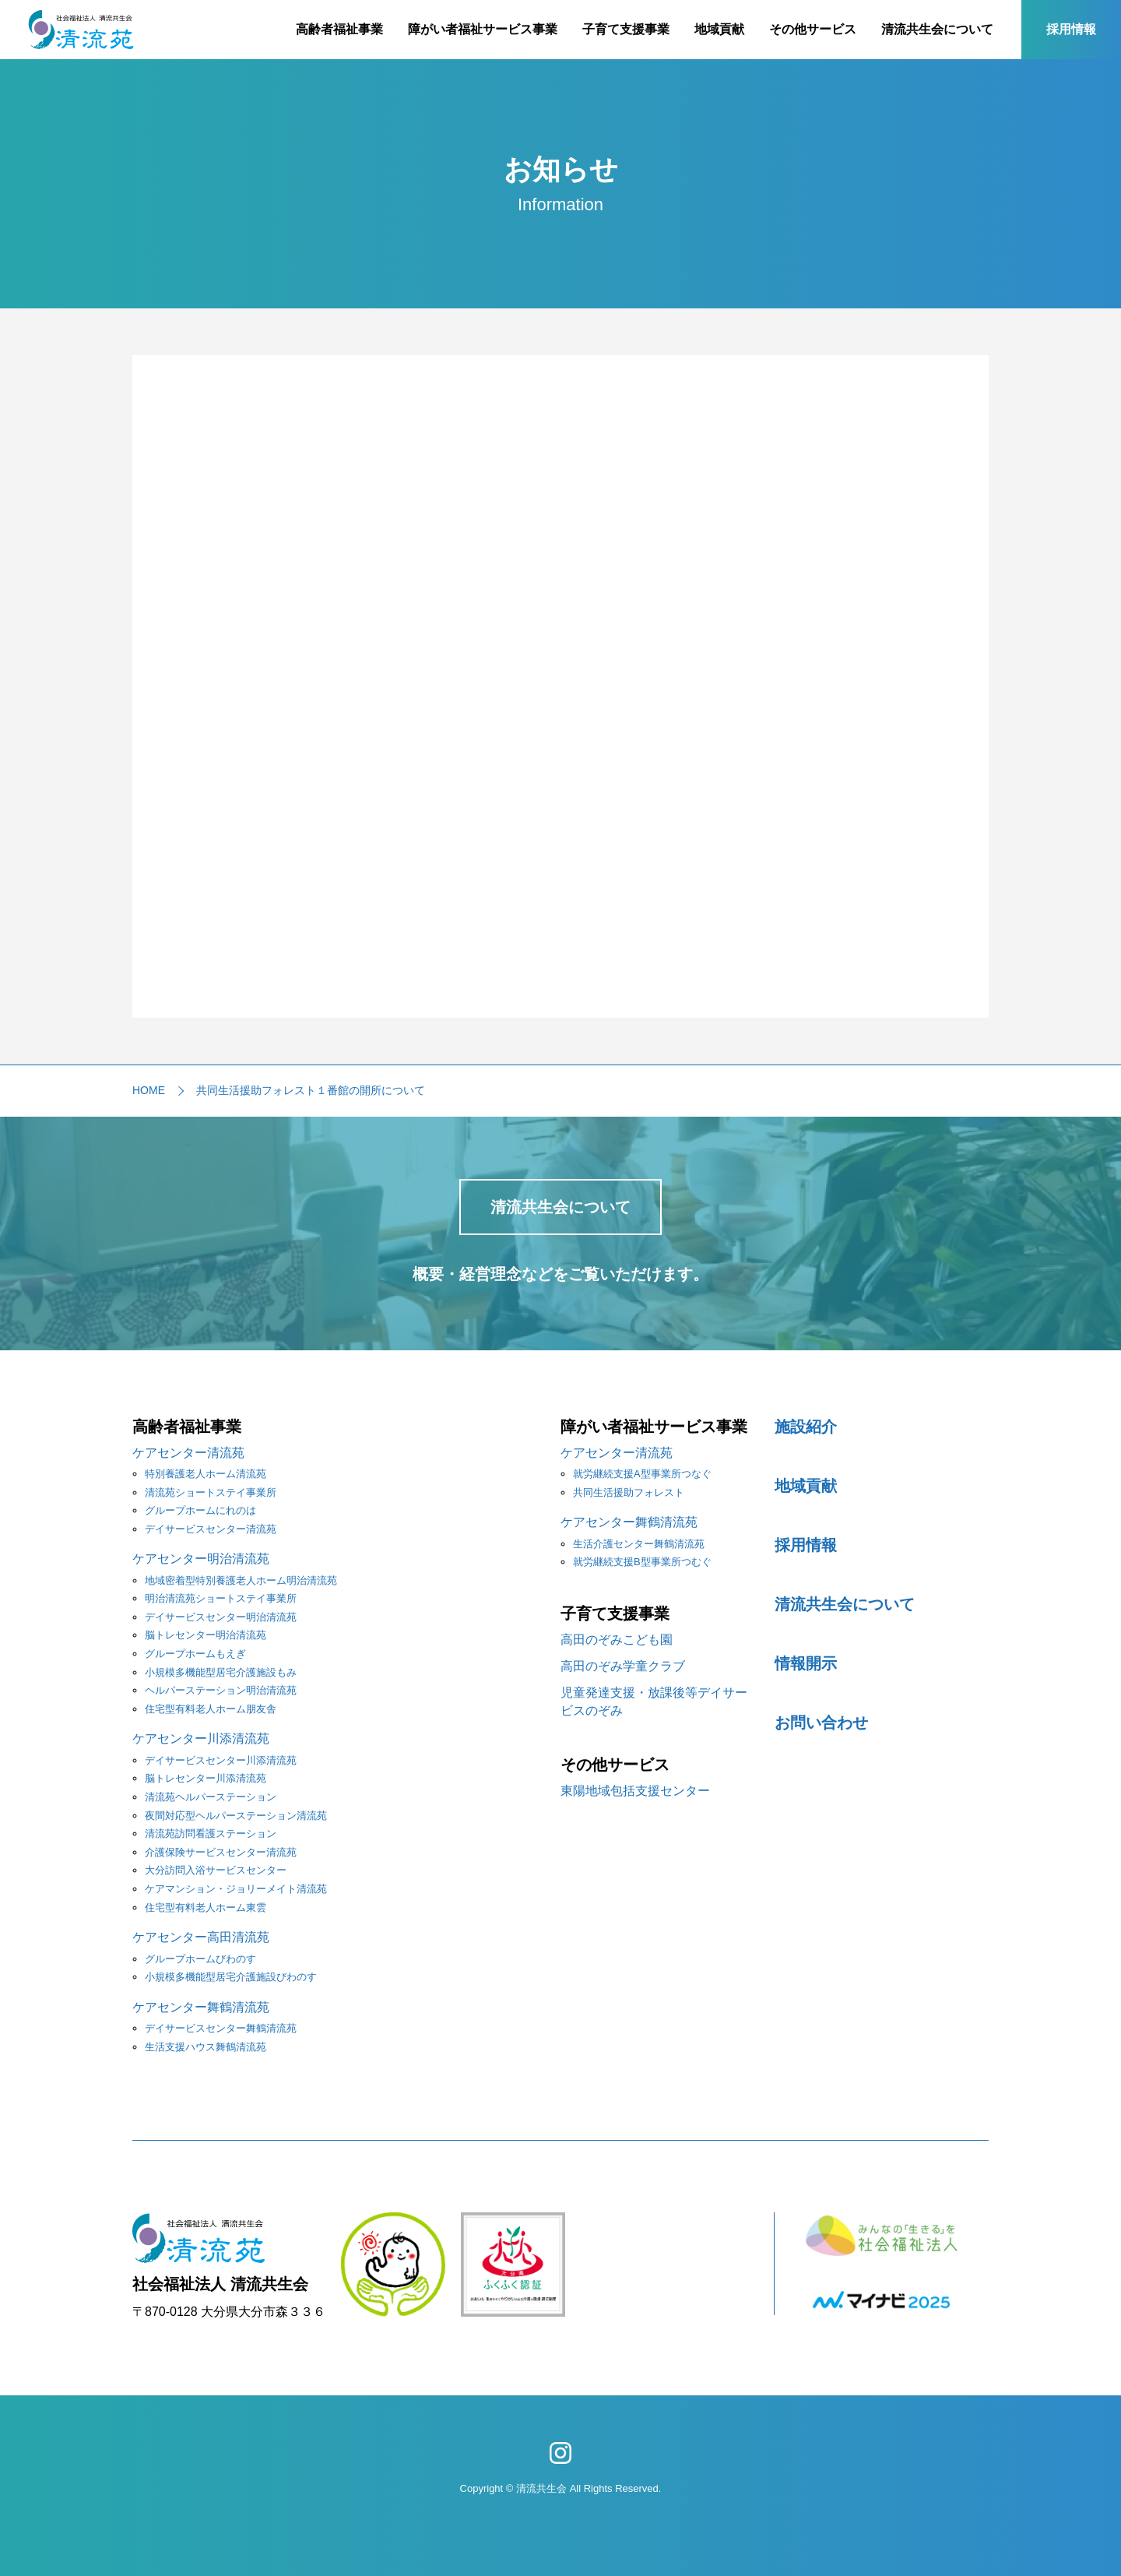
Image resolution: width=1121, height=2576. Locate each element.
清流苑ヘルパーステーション (210, 1797)
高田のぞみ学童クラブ (622, 1666)
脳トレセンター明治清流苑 (205, 1635)
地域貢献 (719, 29)
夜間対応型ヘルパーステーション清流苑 (236, 1815)
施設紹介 (806, 1426)
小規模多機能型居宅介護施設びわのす (231, 1977)
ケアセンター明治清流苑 (200, 1558)
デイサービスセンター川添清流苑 (221, 1760)
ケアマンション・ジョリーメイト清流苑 (236, 1889)
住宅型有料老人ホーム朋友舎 (210, 1709)
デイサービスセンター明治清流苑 (221, 1617)
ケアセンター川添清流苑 (200, 1738)
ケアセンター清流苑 (188, 1452)
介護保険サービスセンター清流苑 (221, 1852)
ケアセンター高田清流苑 (200, 1937)
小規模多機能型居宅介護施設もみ (221, 1672)
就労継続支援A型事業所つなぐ (642, 1474)
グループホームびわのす (200, 1959)
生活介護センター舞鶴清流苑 (639, 1544)
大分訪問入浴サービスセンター (215, 1870)
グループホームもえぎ (195, 1653)
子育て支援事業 (625, 29)
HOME (148, 1090)
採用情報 (1071, 29)
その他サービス (812, 29)
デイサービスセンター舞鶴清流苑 (221, 2028)
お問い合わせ (821, 1722)
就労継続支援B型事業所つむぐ (642, 1562)
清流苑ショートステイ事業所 (210, 1492)
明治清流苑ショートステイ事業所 (221, 1598)
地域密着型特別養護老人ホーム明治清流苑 (241, 1580)
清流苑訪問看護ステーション (210, 1833)
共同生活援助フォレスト (628, 1492)
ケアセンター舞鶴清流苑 (200, 2007)
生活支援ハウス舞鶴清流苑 (205, 2047)
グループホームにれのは (200, 1510)
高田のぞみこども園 (616, 1639)
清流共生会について (937, 29)
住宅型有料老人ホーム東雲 (205, 1907)
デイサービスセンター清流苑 (210, 1529)
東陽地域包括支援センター (635, 1790)
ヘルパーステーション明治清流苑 (221, 1690)
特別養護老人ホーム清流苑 (205, 1474)
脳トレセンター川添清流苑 (205, 1778)
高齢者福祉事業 (339, 29)
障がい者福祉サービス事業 (482, 29)
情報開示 (806, 1663)
